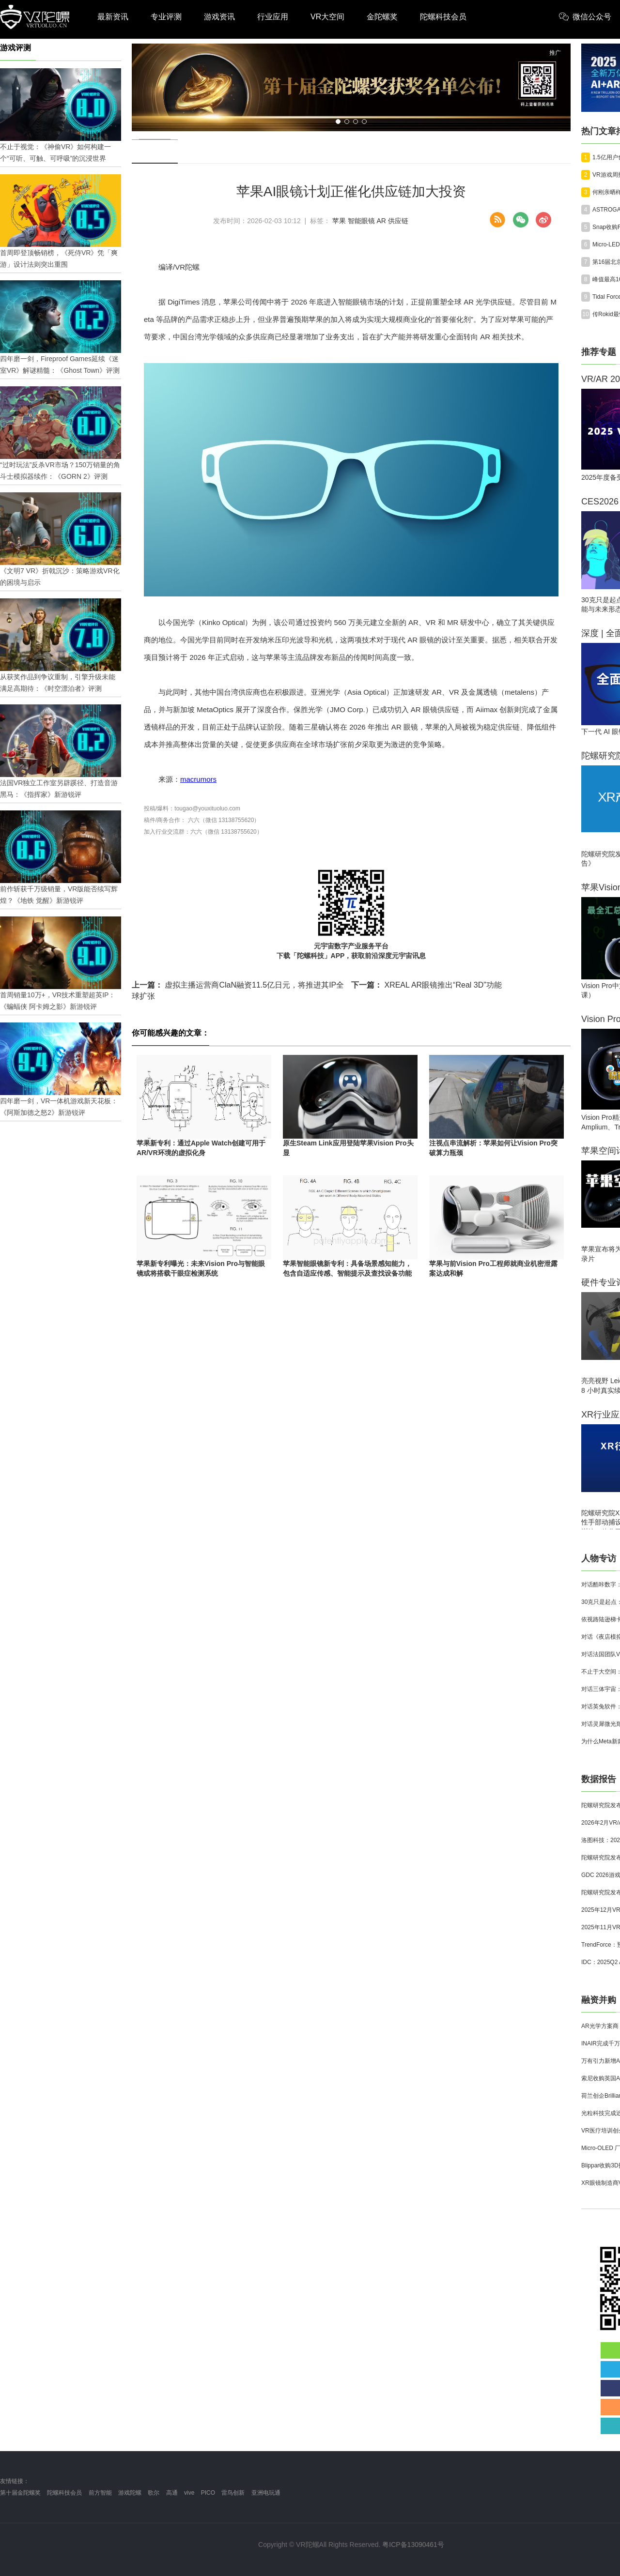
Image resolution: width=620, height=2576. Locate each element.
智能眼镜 (361, 221)
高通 (172, 2492)
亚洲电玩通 (265, 2492)
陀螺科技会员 (443, 17)
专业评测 (166, 17)
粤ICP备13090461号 (413, 2544)
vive (189, 2492)
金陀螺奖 (382, 17)
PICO (208, 2492)
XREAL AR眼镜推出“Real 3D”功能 (426, 985)
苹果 (339, 221)
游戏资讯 (219, 17)
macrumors (198, 779)
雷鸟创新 (233, 2492)
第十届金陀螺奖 (20, 2492)
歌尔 (153, 2492)
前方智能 (100, 2492)
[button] (338, 121)
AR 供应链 (392, 221)
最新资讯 (112, 17)
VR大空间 (327, 17)
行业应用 (272, 17)
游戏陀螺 (129, 2492)
